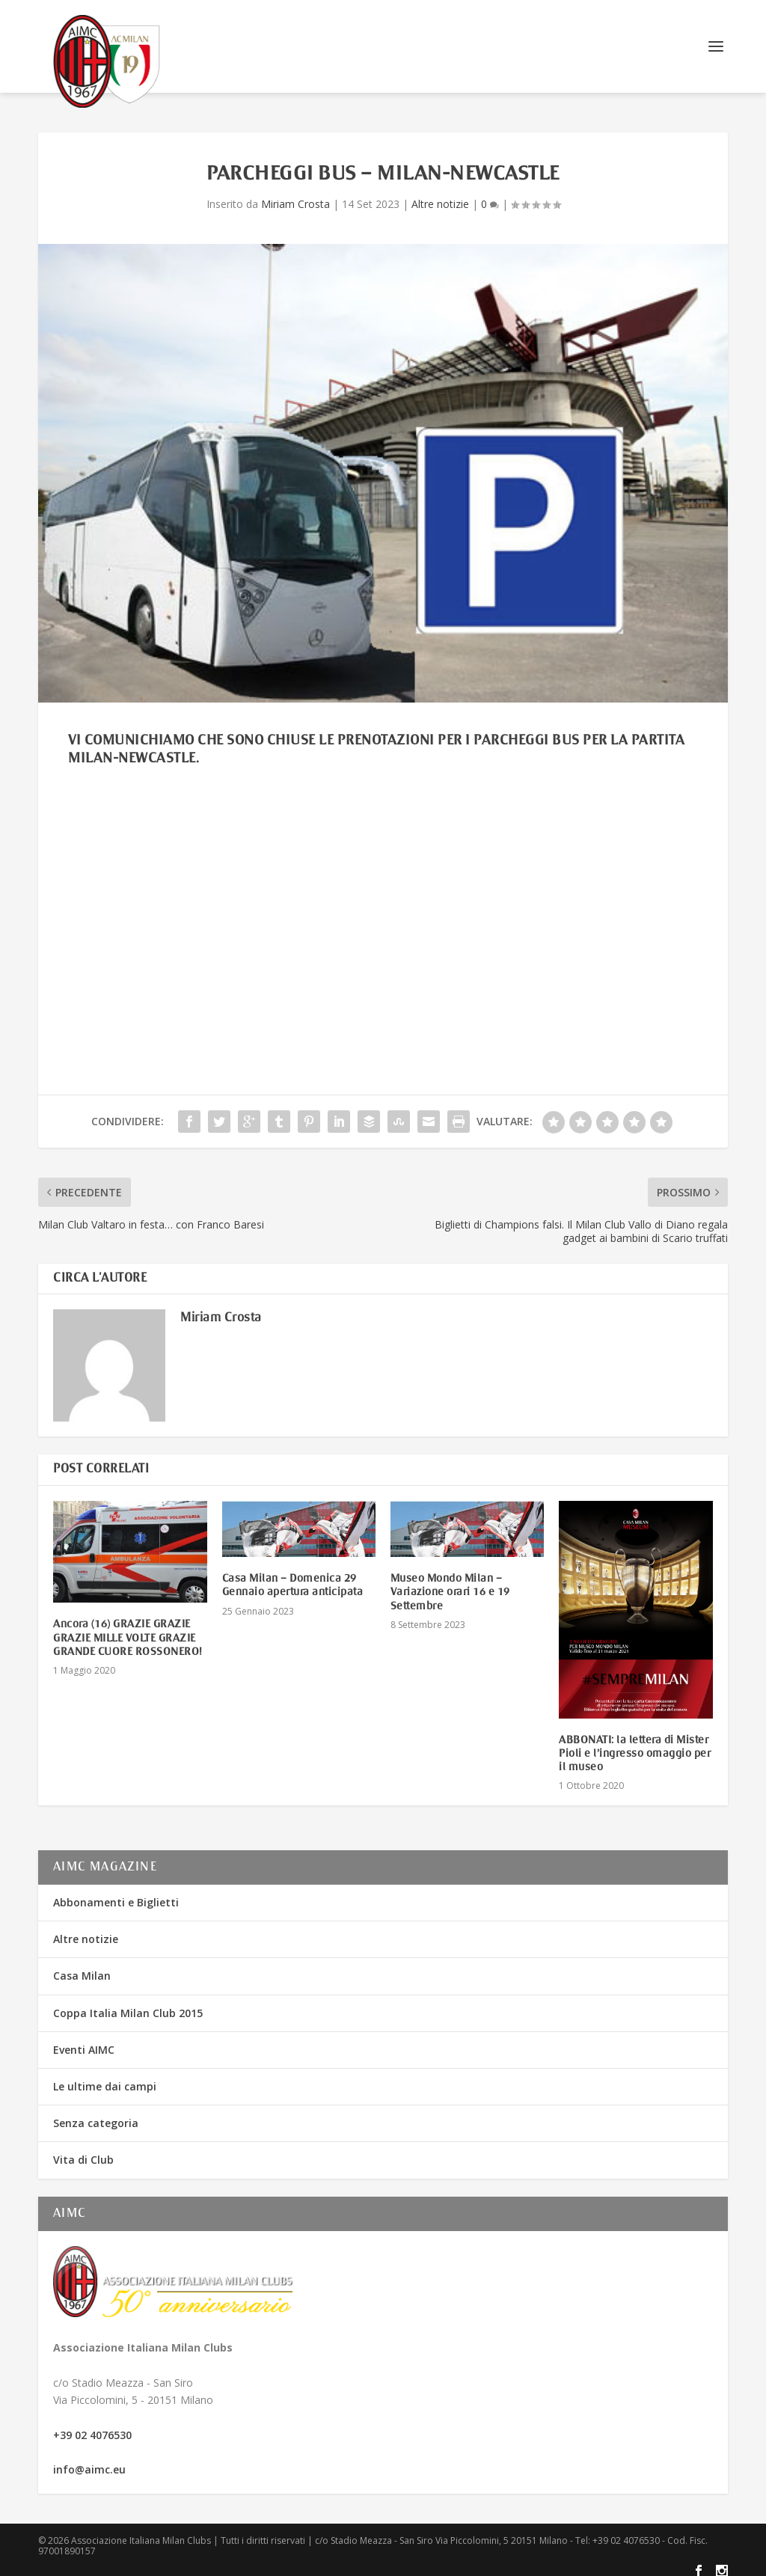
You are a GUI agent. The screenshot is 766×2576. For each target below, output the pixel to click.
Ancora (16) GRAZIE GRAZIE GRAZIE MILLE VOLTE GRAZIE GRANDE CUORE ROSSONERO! (128, 1628)
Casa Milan (82, 1966)
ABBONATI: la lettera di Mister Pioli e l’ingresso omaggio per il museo (635, 1744)
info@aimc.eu (89, 2460)
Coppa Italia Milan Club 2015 (128, 2003)
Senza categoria (95, 2113)
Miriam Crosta (295, 194)
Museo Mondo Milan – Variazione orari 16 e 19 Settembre (450, 1582)
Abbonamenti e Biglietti (116, 1892)
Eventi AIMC (83, 2040)
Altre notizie (440, 194)
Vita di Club (83, 2150)
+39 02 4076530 (92, 2425)
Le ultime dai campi (104, 2076)
